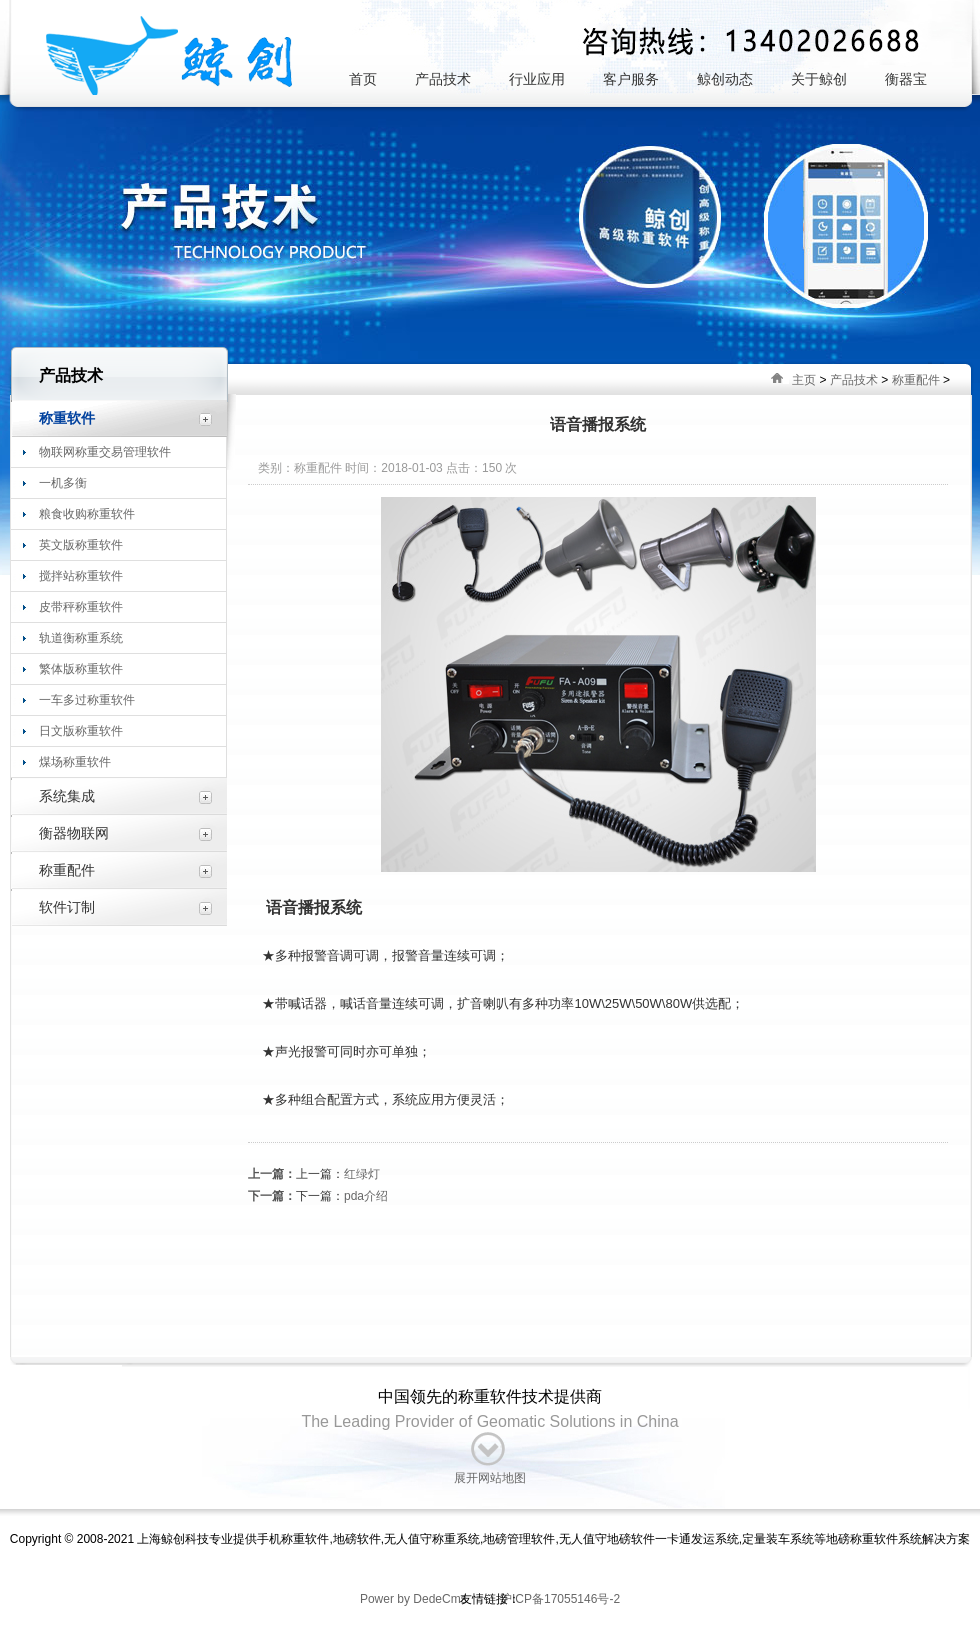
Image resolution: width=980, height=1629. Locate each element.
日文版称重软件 (81, 731)
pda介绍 (366, 1196)
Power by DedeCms (413, 1599)
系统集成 (67, 796)
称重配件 (916, 380)
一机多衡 (63, 483)
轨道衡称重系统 (81, 638)
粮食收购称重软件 (87, 514)
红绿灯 (362, 1174)
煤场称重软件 (75, 762)
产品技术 (854, 380)
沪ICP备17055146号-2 (558, 1599)
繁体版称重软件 (81, 669)
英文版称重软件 (81, 545)
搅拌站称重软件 (81, 576)
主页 (804, 380)
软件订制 (67, 907)
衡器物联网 (74, 833)
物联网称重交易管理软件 (105, 452)
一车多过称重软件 (87, 700)
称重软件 (67, 418)
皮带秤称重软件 (81, 607)
